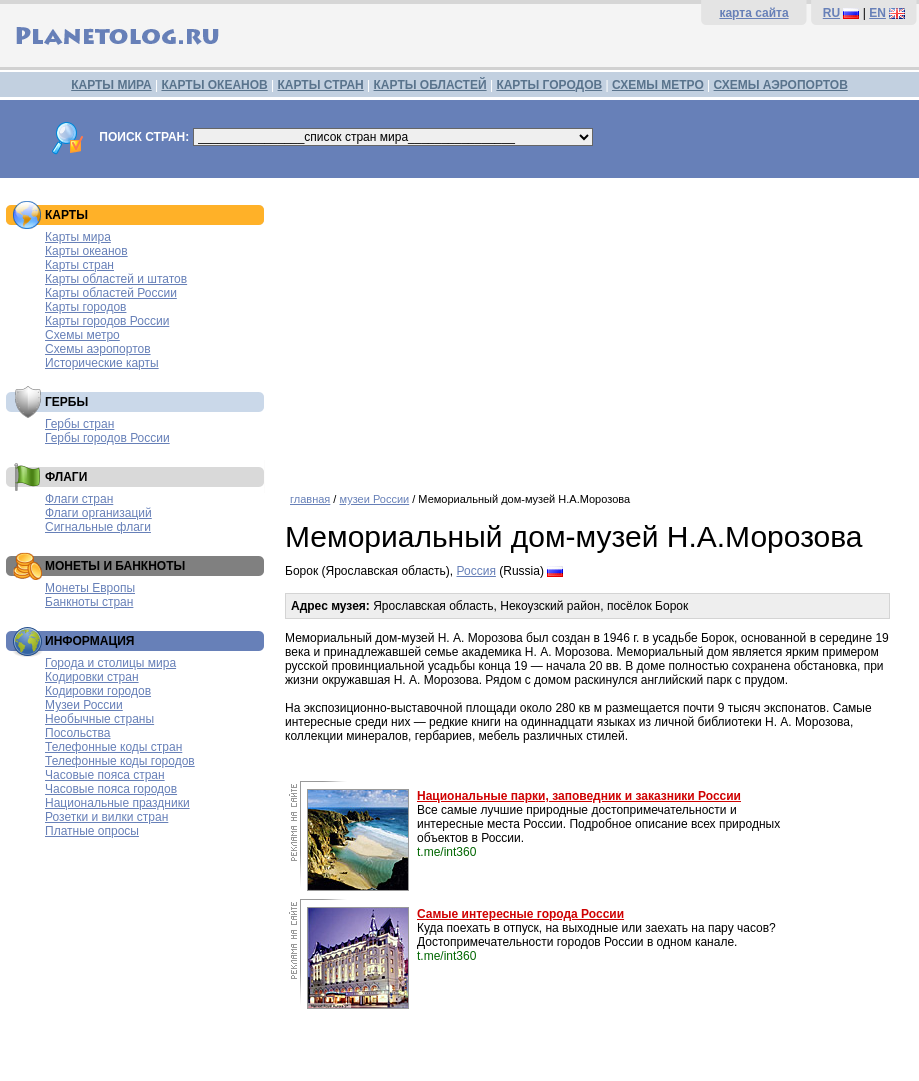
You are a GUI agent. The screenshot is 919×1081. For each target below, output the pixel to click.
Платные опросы (92, 831)
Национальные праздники (117, 803)
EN (877, 13)
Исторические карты (102, 363)
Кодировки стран (92, 677)
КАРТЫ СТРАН (321, 85)
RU (831, 13)
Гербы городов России (107, 438)
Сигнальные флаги (98, 527)
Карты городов (85, 307)
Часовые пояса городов (111, 789)
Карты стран (79, 265)
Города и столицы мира (110, 663)
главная (310, 499)
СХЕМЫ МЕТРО (658, 85)
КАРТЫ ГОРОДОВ (549, 85)
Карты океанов (86, 251)
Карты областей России (111, 293)
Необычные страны (99, 719)
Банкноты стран (89, 602)
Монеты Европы (90, 588)
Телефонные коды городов (120, 761)
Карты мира (78, 237)
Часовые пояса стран (105, 775)
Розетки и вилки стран (106, 817)
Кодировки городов (98, 691)
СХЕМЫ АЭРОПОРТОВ (781, 85)
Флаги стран (79, 499)
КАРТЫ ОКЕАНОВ (214, 85)
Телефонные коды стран (113, 747)
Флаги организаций (98, 513)
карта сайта (753, 13)
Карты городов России (107, 321)
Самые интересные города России (520, 914)
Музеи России (84, 705)
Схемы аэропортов (98, 349)
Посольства (78, 733)
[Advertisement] (597, 328)
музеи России (374, 499)
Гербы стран (79, 424)
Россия (476, 571)
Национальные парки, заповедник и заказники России (579, 796)
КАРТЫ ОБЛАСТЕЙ (430, 85)
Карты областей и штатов (116, 279)
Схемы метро (82, 335)
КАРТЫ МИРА (111, 85)
